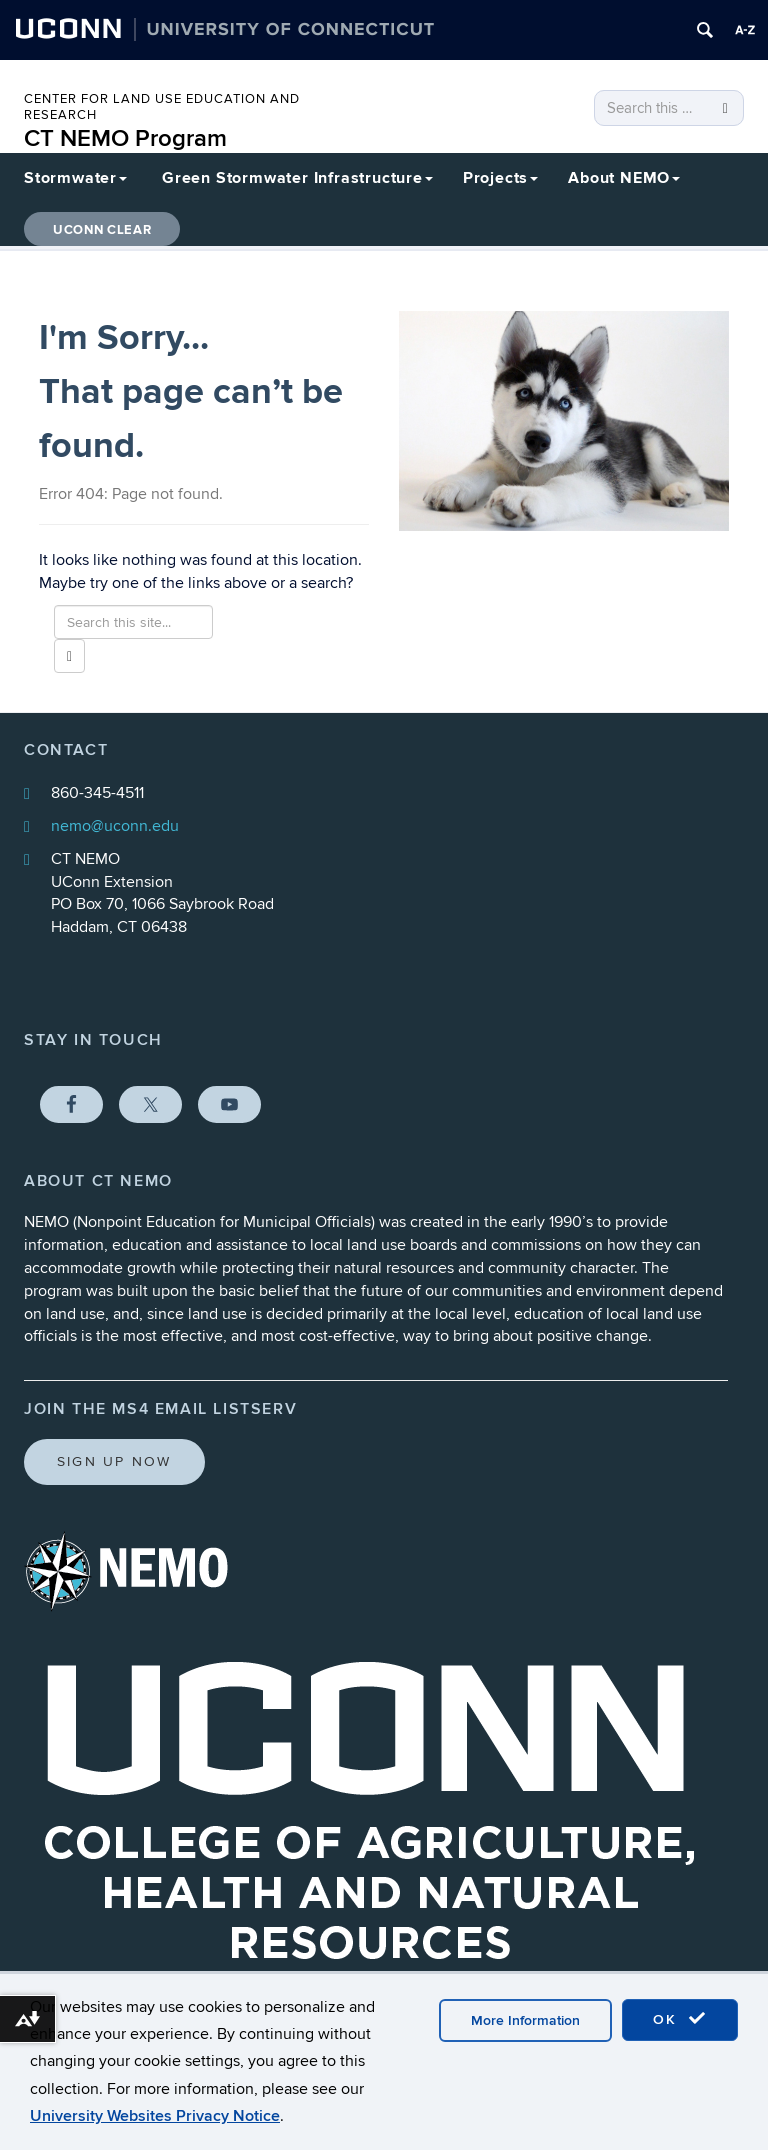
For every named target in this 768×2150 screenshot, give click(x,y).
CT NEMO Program (125, 138)
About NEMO (624, 178)
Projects (500, 178)
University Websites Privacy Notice (155, 2116)
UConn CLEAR (102, 230)
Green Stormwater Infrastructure (297, 178)
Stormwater (75, 178)
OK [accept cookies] (680, 2019)
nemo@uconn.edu (115, 826)
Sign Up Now (114, 1461)
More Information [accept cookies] (525, 2020)
